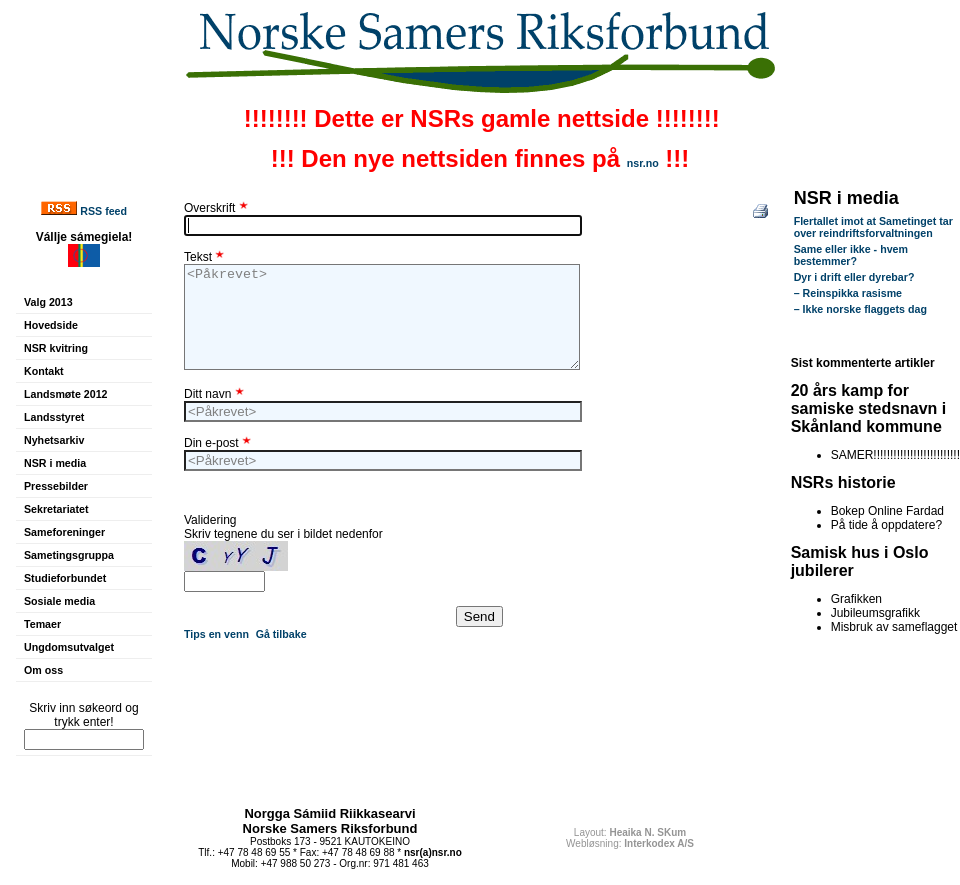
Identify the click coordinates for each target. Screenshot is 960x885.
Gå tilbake (281, 634)
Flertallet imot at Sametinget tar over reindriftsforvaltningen (873, 227)
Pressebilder (56, 486)
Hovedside (51, 325)
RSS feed (103, 211)
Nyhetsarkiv (54, 440)
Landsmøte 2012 (66, 394)
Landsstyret (54, 417)
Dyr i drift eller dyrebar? (854, 277)
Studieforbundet (65, 578)
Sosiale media (59, 601)
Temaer (42, 624)
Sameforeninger (64, 532)
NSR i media (55, 463)
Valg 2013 (48, 302)
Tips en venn (216, 634)
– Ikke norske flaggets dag (860, 309)
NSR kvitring (56, 348)
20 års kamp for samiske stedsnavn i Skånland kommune (869, 408)
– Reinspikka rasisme (848, 293)
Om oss (43, 670)
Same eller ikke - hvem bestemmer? (851, 255)
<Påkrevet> (382, 317)
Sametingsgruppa (69, 555)
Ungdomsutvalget (69, 647)
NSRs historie (843, 482)
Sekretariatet (56, 509)
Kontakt (44, 371)
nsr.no (643, 163)
